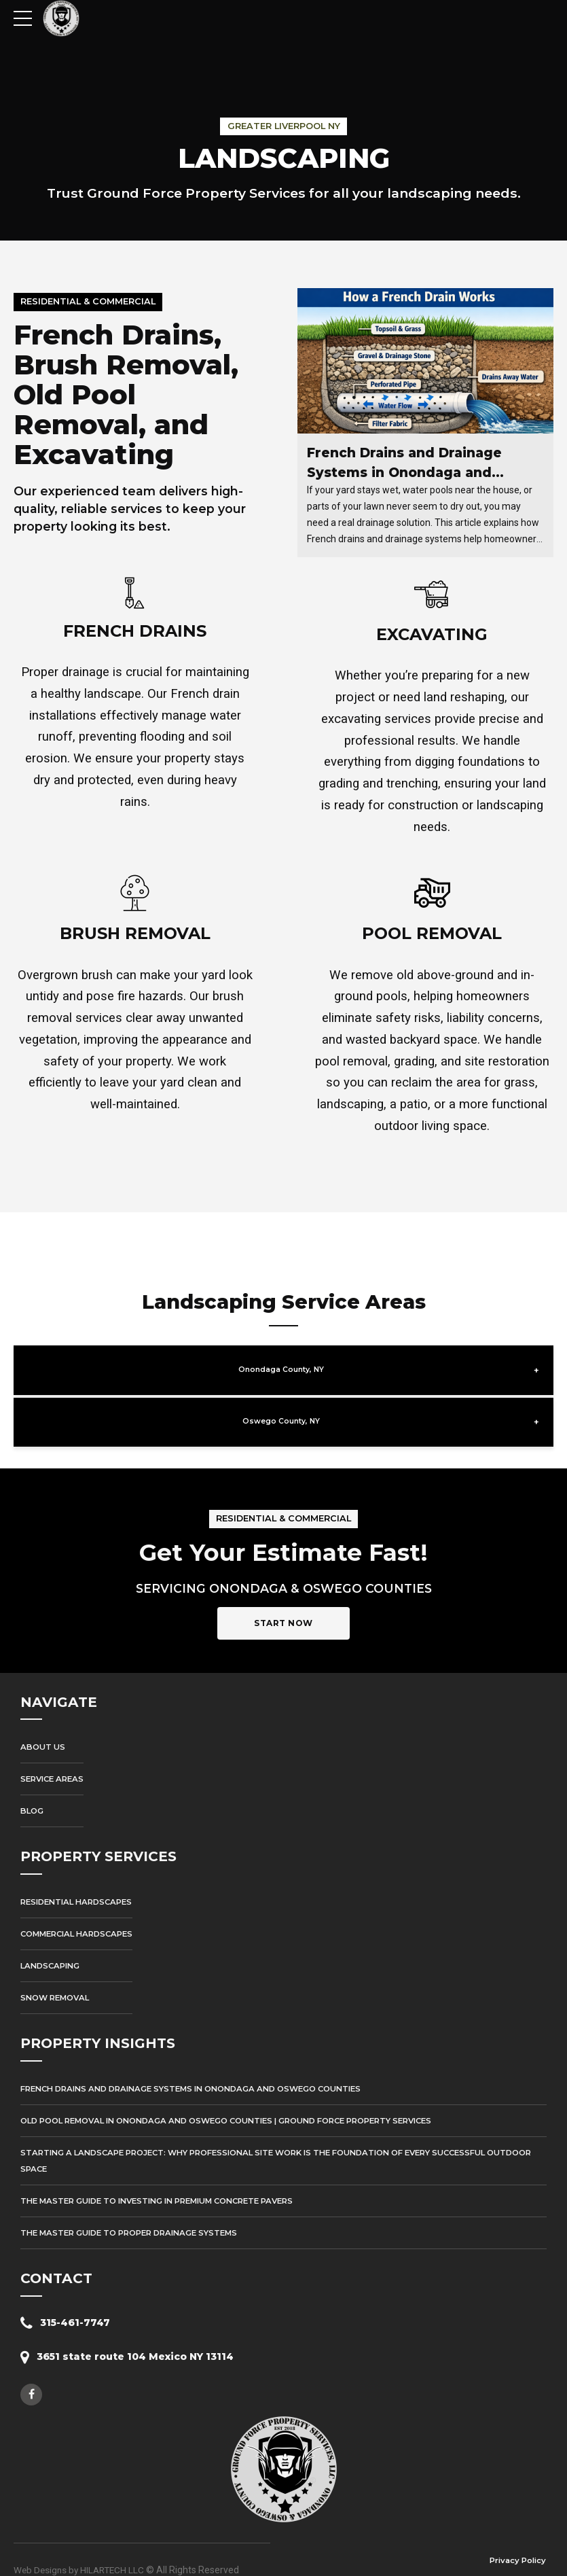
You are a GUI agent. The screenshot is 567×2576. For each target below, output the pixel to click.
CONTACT (57, 2256)
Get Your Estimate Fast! (283, 1528)
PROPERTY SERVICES (102, 1835)
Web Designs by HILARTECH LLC (81, 2548)
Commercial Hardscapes (81, 1912)
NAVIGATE (59, 1680)
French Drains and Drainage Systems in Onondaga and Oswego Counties (408, 472)
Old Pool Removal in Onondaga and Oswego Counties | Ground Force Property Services (245, 2099)
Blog (32, 1789)
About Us (43, 1725)
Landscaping (52, 1944)
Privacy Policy (516, 2539)
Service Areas (54, 1757)
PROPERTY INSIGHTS (101, 2021)
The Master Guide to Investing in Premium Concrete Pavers (169, 2179)
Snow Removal (57, 1976)
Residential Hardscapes (80, 1880)
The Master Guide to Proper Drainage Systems (137, 2211)
